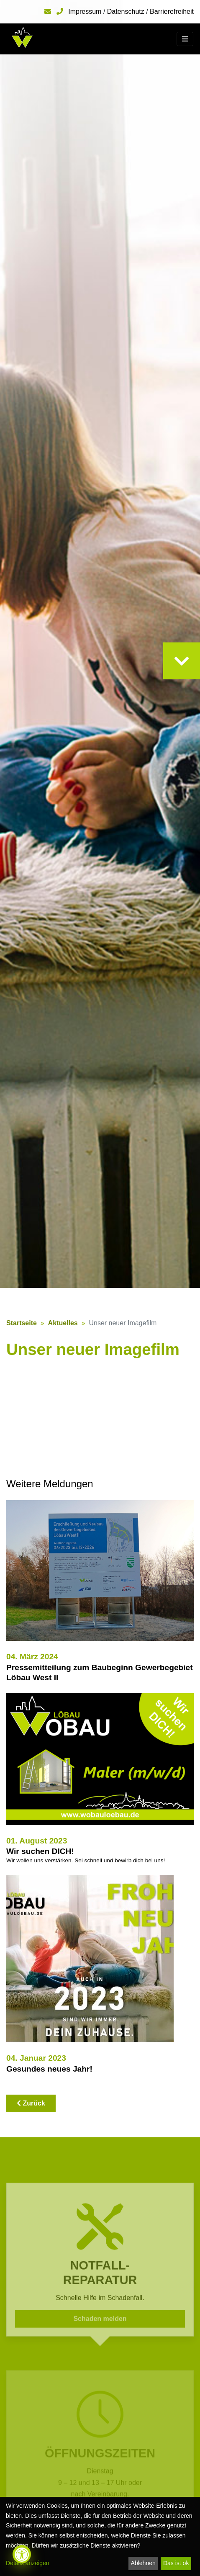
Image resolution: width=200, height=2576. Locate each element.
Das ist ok (176, 2563)
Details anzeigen (27, 2563)
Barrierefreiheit (172, 11)
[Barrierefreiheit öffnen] (22, 2554)
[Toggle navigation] (185, 39)
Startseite (21, 1323)
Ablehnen (143, 2563)
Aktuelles (63, 1323)
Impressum (84, 11)
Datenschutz (125, 11)
